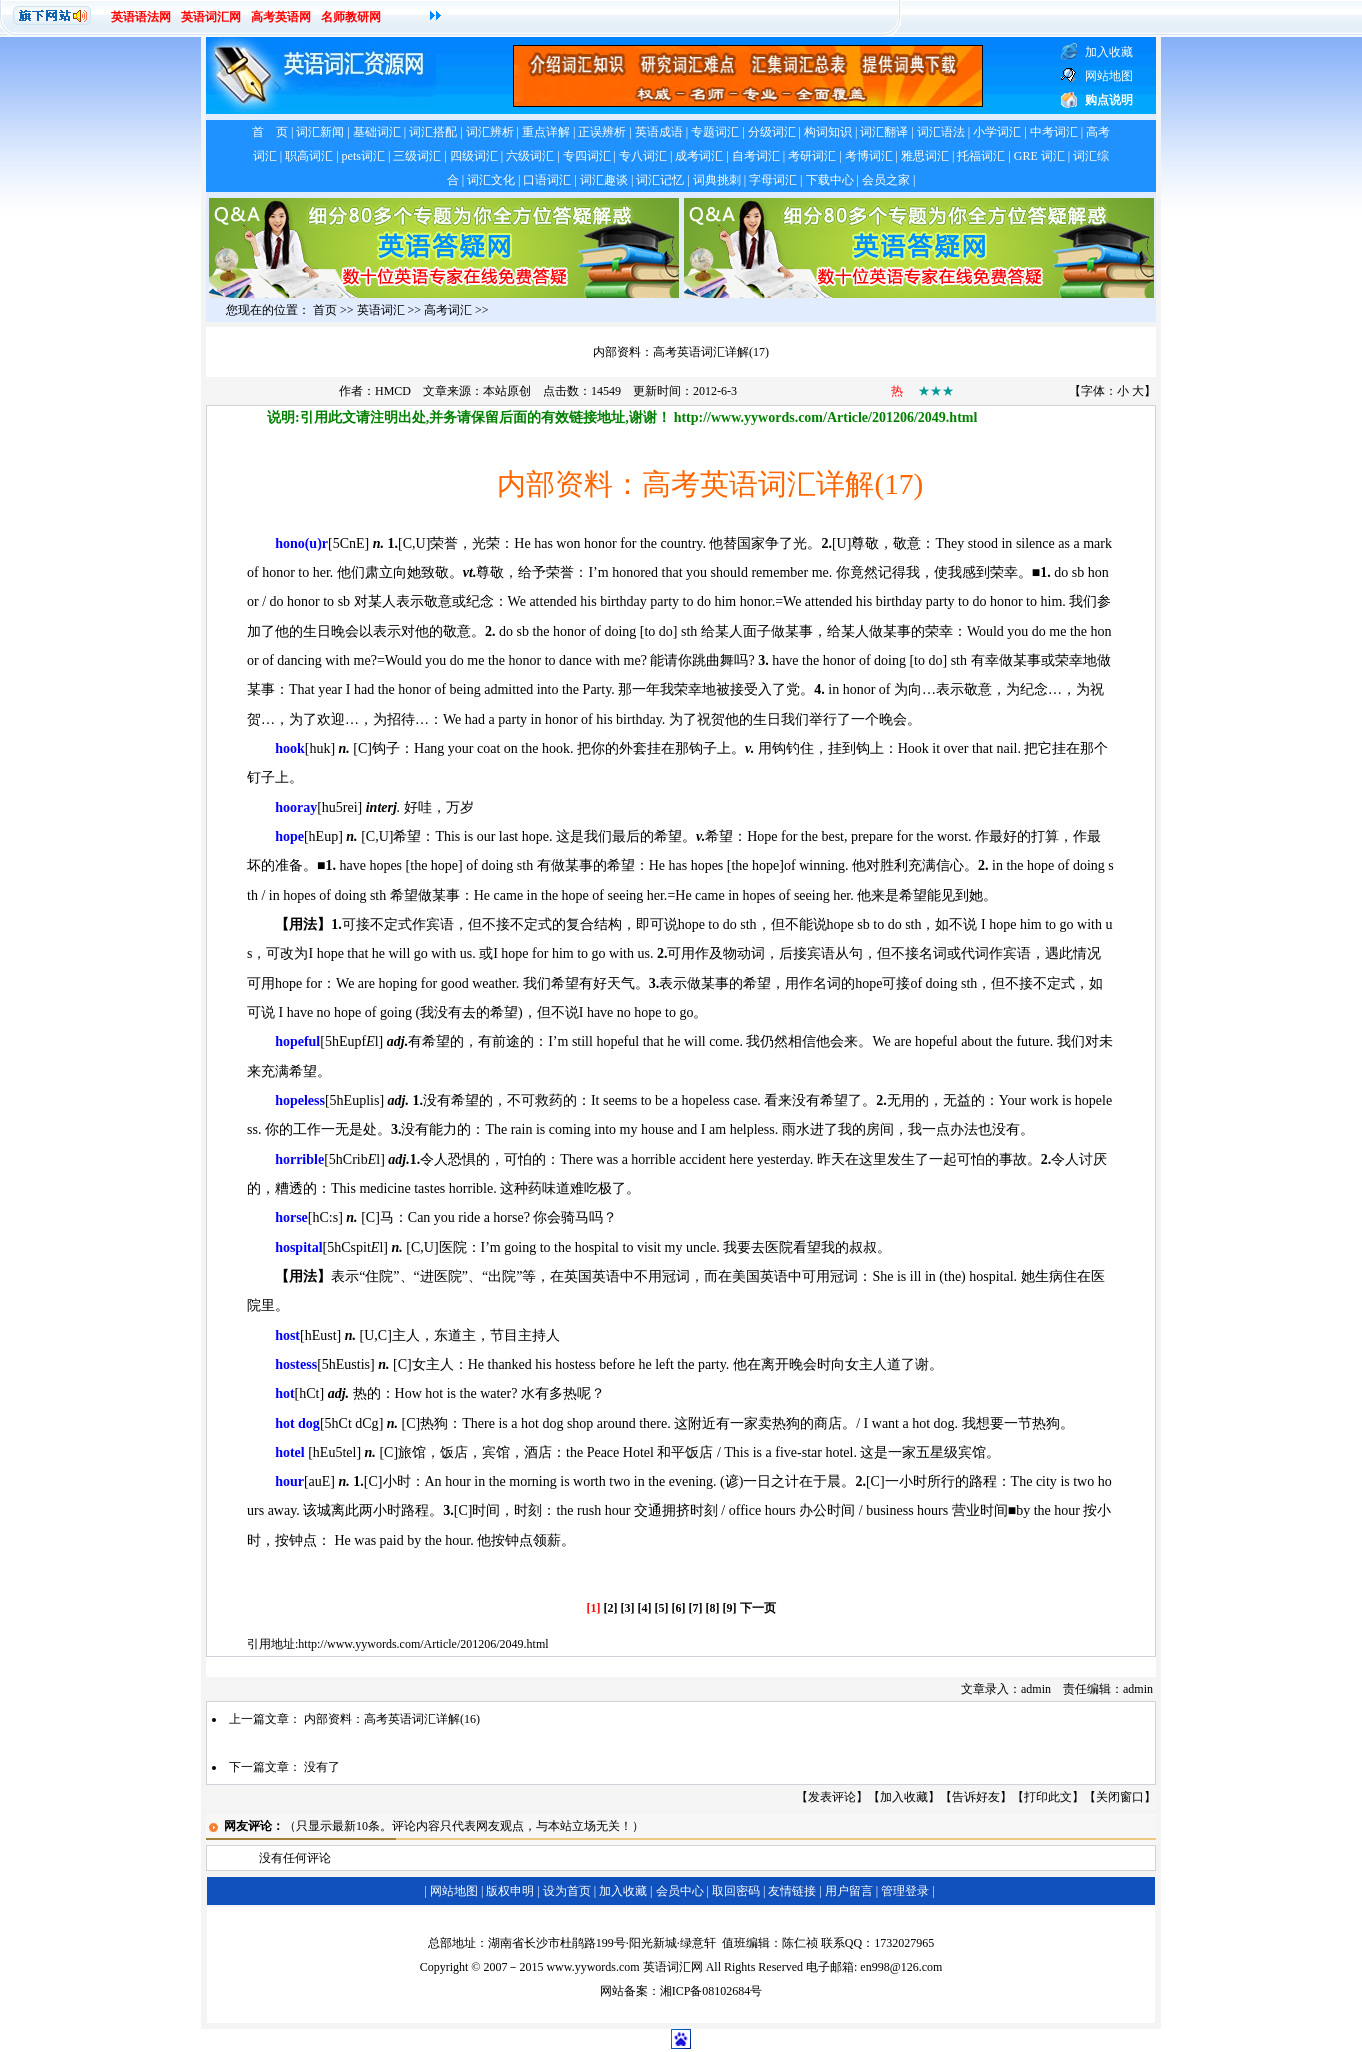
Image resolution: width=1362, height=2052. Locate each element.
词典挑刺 (717, 180)
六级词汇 (530, 156)
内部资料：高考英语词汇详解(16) (392, 1719)
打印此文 (1048, 1797)
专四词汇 (587, 156)
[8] (713, 1608)
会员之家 (886, 180)
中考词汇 (1054, 132)
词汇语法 (941, 132)
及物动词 (737, 953)
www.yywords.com (592, 1967)
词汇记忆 (660, 180)
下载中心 (830, 180)
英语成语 (659, 132)
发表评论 (832, 1797)
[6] (679, 1608)
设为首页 (567, 1891)
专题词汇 (715, 132)
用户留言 (849, 1891)
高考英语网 (281, 17)
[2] (611, 1608)
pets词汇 (363, 156)
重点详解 (546, 132)
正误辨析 (602, 132)
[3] (628, 1608)
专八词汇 (643, 156)
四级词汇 (474, 156)
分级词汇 (772, 132)
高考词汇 (448, 310)
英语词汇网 (211, 17)
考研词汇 (812, 156)
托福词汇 (981, 156)
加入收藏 (904, 1797)
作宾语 (433, 924)
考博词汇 (869, 156)
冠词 (676, 1276)
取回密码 (736, 1891)
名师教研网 (351, 17)
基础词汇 (377, 132)
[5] (662, 1608)
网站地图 (454, 1891)
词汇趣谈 (604, 180)
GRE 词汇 (1039, 156)
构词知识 (828, 132)
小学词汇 (997, 132)
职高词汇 (309, 156)
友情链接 (792, 1891)
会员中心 (680, 1891)
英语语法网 (141, 17)
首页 (325, 310)
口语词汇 (547, 180)
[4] (645, 1608)
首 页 (270, 132)
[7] (696, 1608)
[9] (730, 1608)
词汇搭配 (433, 132)
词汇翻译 (884, 132)
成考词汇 (699, 156)
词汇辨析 (490, 132)
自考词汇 (756, 156)
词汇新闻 (320, 132)
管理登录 (905, 1891)
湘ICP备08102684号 (711, 1991)
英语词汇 (381, 310)
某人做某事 (876, 631)
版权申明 (510, 1891)
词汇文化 (491, 180)
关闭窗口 (1120, 1797)
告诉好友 (976, 1797)
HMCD (393, 391)
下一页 (758, 1608)
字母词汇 (773, 180)
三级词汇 (417, 156)
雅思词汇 (925, 156)
